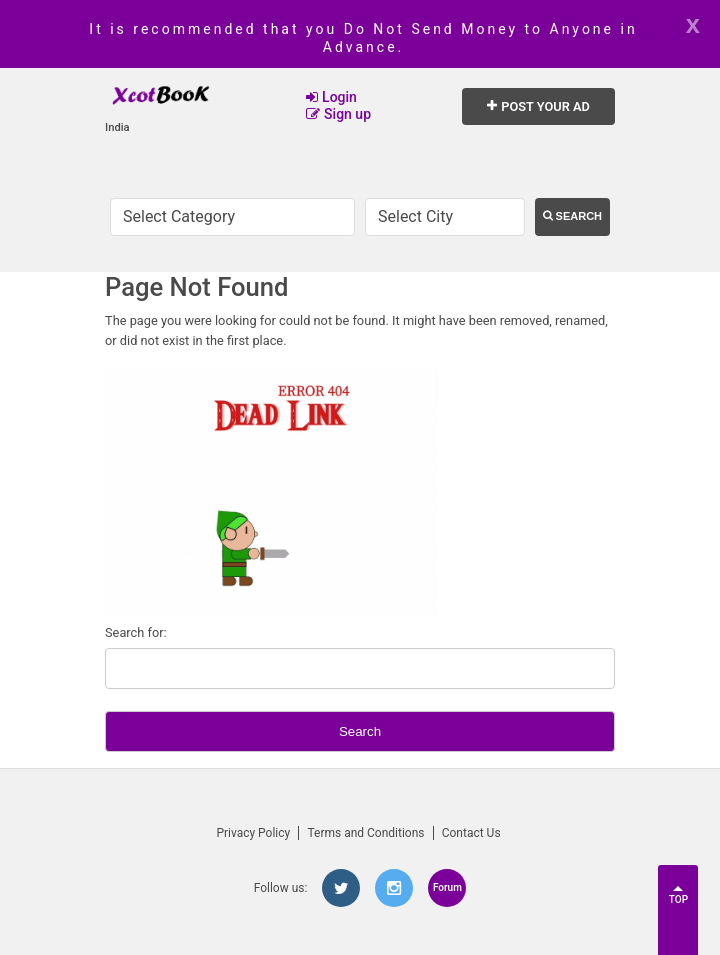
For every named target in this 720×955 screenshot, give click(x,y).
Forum (447, 887)
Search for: (136, 632)
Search (573, 216)
